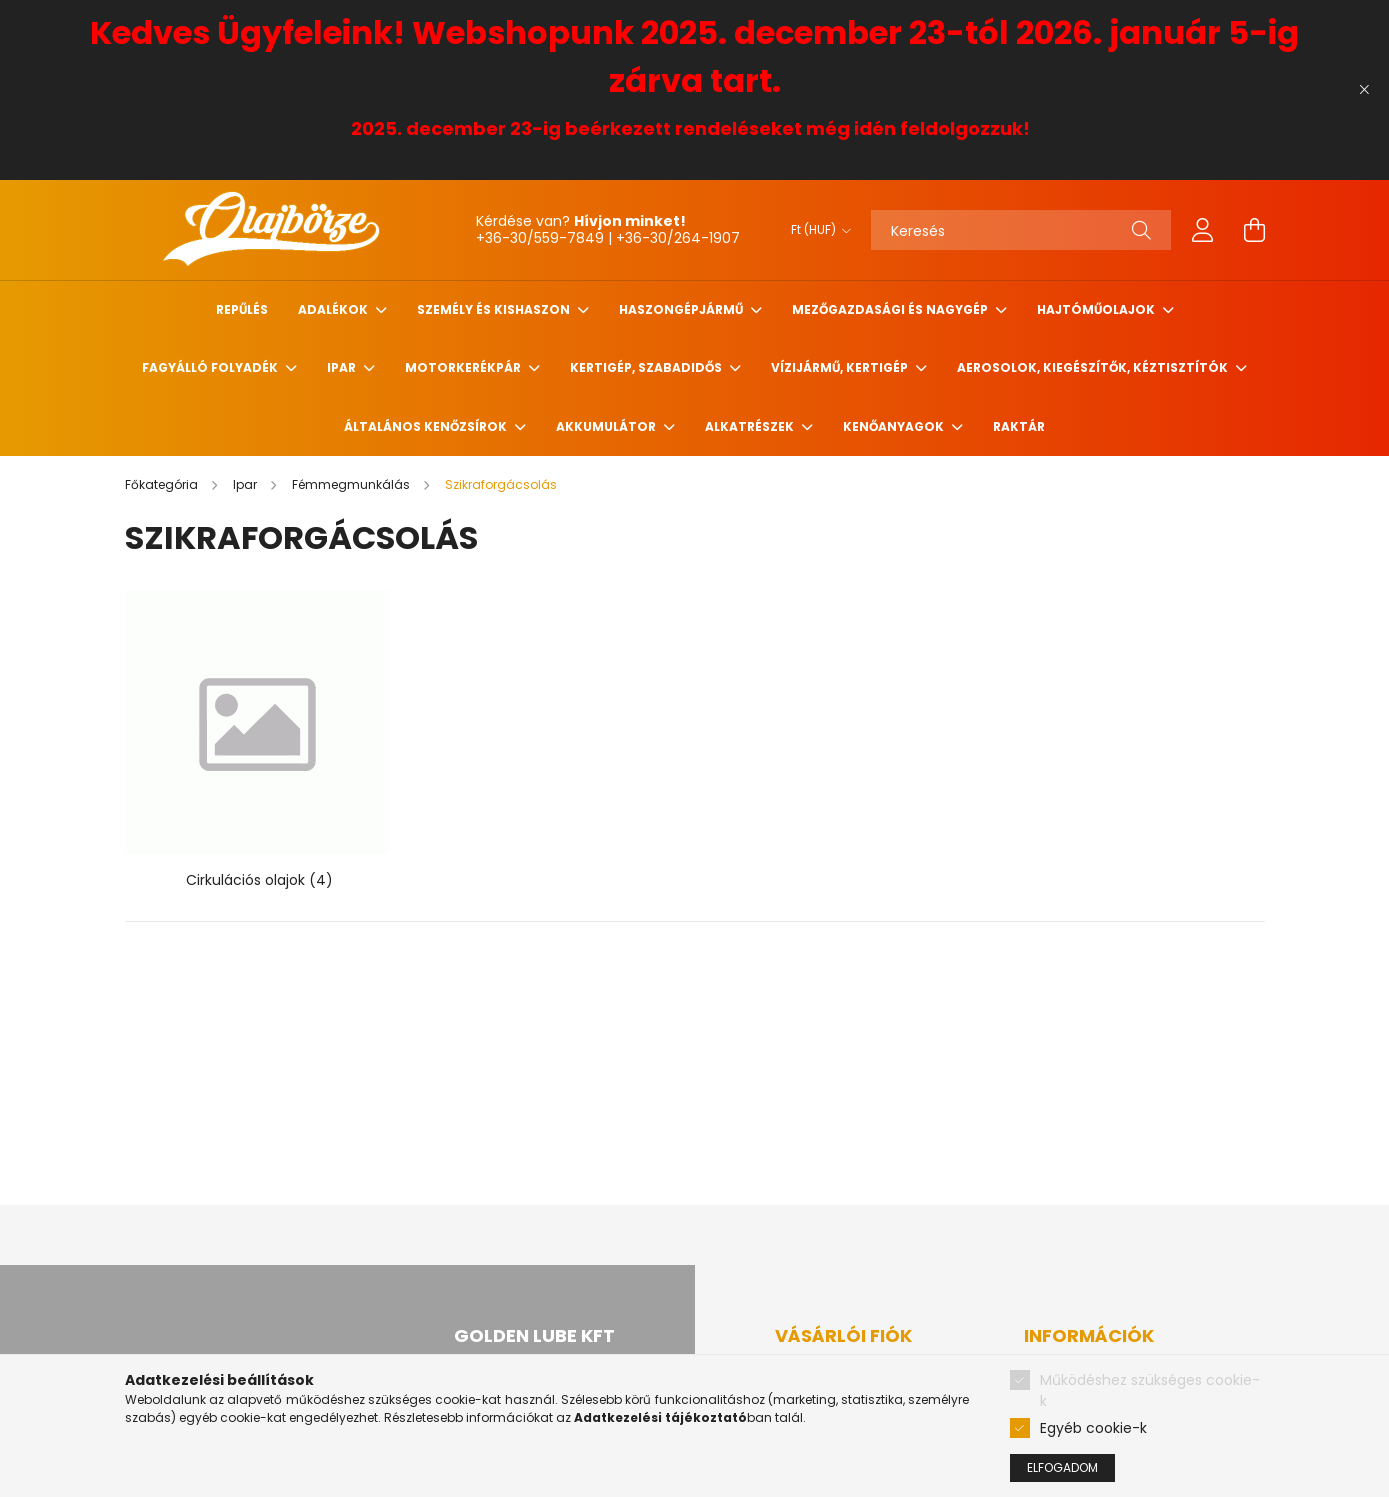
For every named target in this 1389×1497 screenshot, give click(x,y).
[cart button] (1255, 230)
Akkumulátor (607, 426)
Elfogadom (1062, 1467)
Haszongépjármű (682, 309)
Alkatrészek (751, 426)
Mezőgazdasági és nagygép (891, 309)
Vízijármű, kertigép (841, 367)
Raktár (1019, 426)
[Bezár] (1364, 90)
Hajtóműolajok (1097, 309)
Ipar (343, 367)
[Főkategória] (163, 484)
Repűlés (242, 309)
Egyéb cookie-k (1093, 1428)
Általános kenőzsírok (427, 426)
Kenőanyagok (895, 426)
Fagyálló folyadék (211, 367)
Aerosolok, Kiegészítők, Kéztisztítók (1094, 367)
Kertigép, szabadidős (647, 367)
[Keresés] (1021, 230)
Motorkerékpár (464, 367)
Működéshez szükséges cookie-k (1150, 1390)
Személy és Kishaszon (495, 309)
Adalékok (334, 309)
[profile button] (1203, 230)
